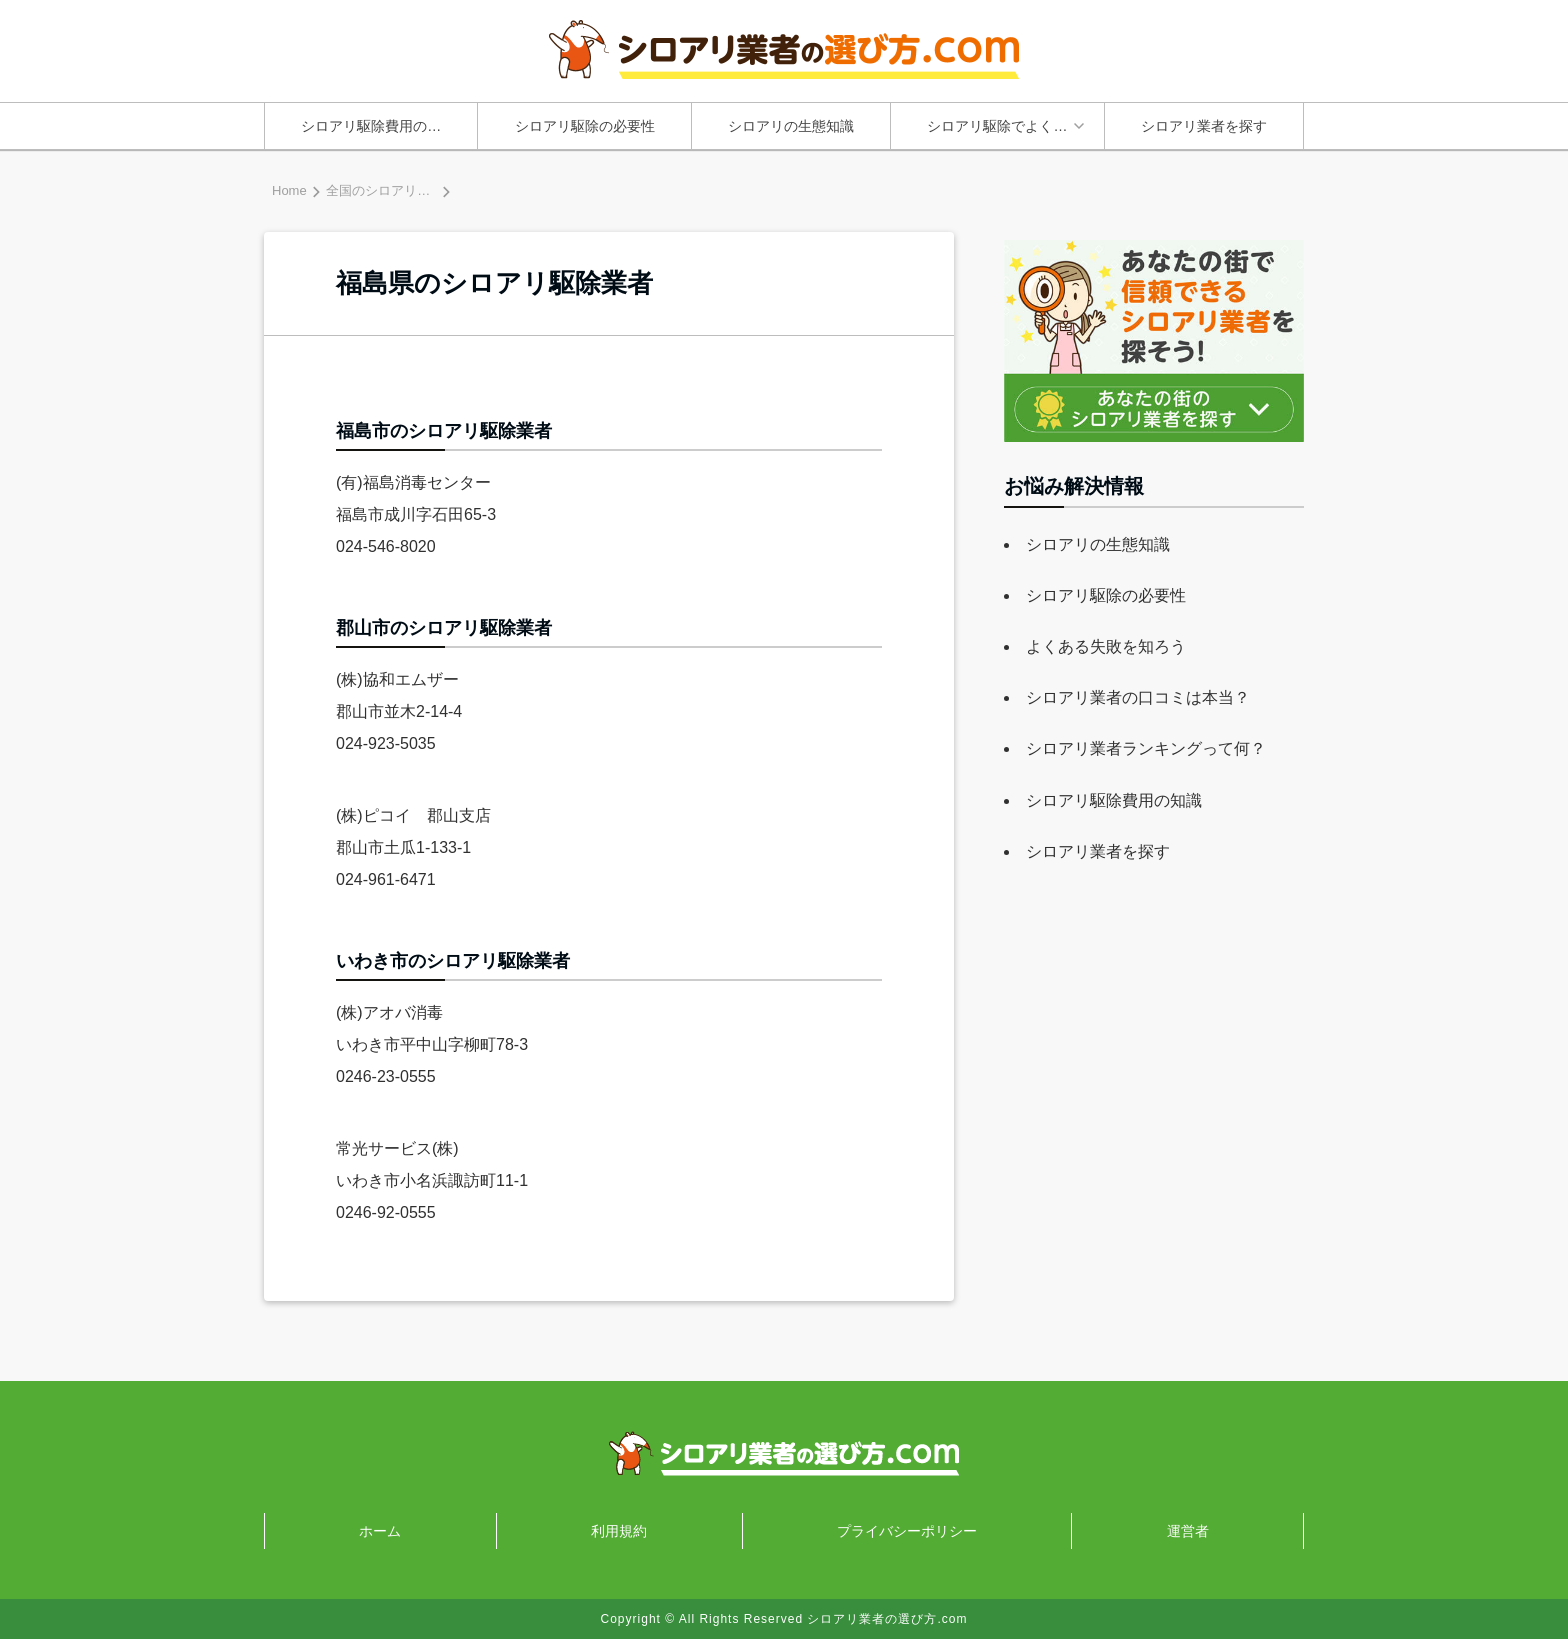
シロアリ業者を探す (1204, 126)
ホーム (380, 1531)
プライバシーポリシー (907, 1531)
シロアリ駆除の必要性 (585, 126)
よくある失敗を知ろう (1106, 646)
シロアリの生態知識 (791, 126)
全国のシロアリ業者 (384, 190)
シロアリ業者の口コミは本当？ (1138, 697)
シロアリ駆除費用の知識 (378, 126)
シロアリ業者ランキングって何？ (1146, 748)
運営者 (1188, 1531)
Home (289, 190)
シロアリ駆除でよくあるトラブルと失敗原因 (1012, 126)
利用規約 (619, 1531)
